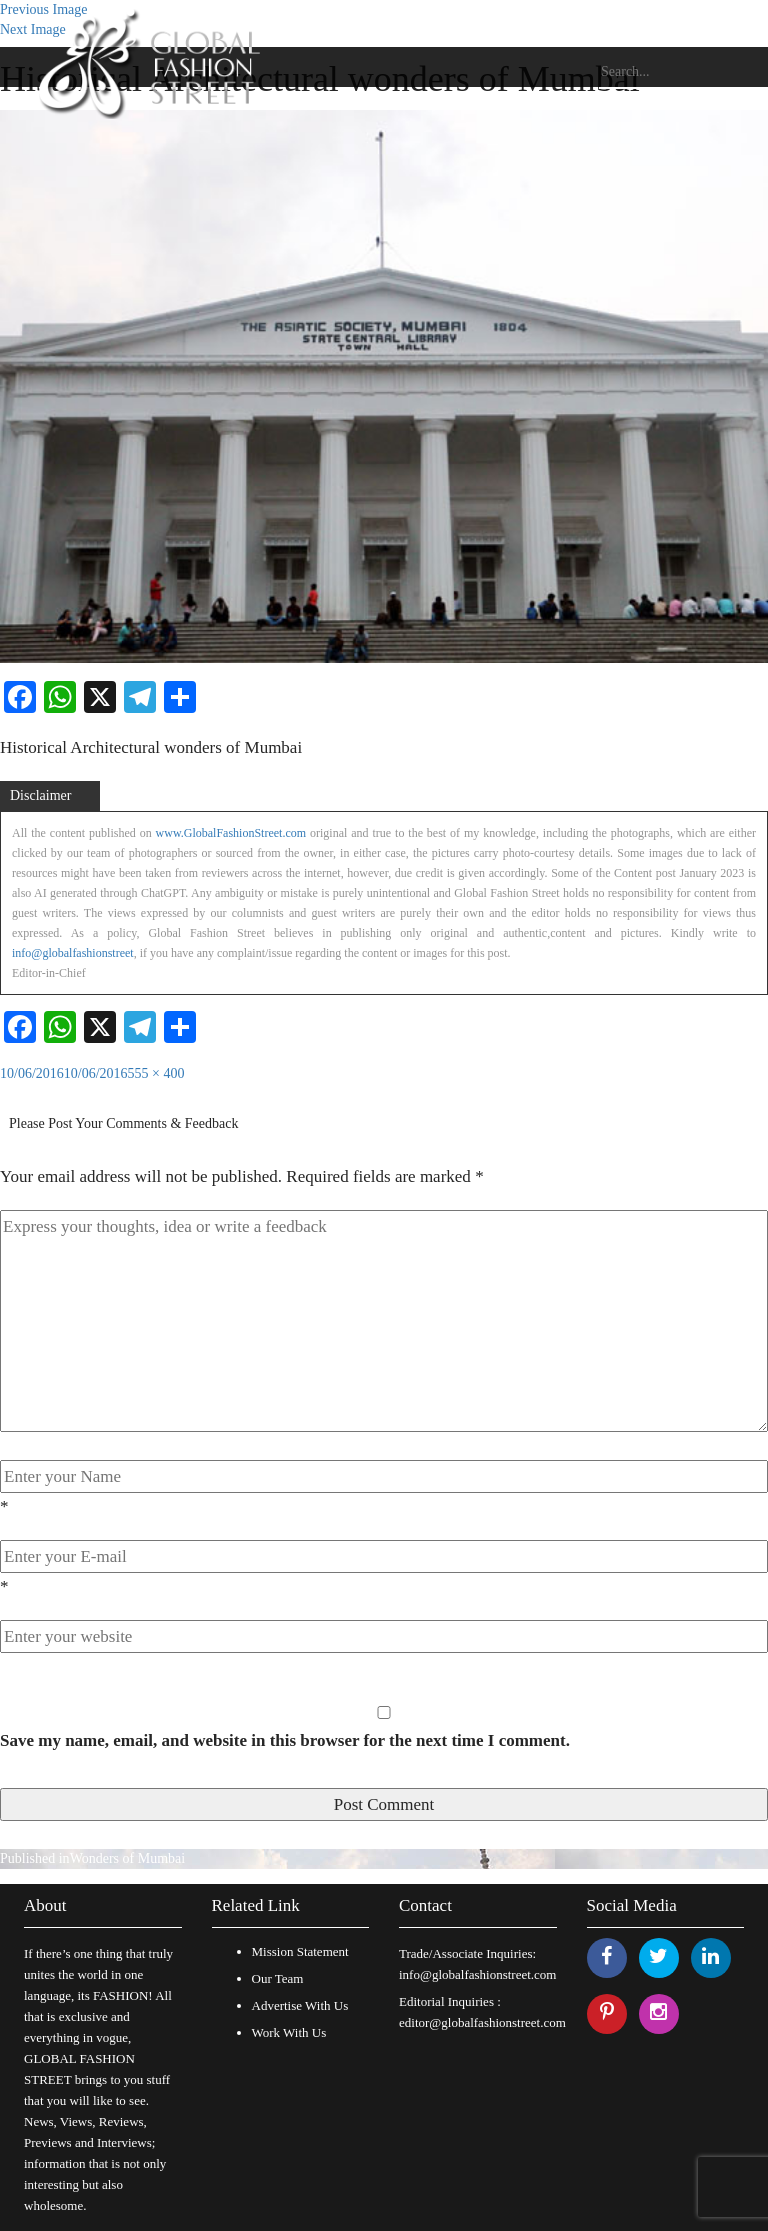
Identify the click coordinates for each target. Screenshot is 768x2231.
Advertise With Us (300, 2005)
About (45, 1905)
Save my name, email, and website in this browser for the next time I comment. (285, 1740)
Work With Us (289, 2032)
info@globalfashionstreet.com (477, 1974)
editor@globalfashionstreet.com (482, 2022)
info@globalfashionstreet (73, 953)
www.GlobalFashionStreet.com (231, 833)
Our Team (278, 1978)
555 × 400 (156, 1073)
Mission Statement (300, 1951)
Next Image (33, 29)
